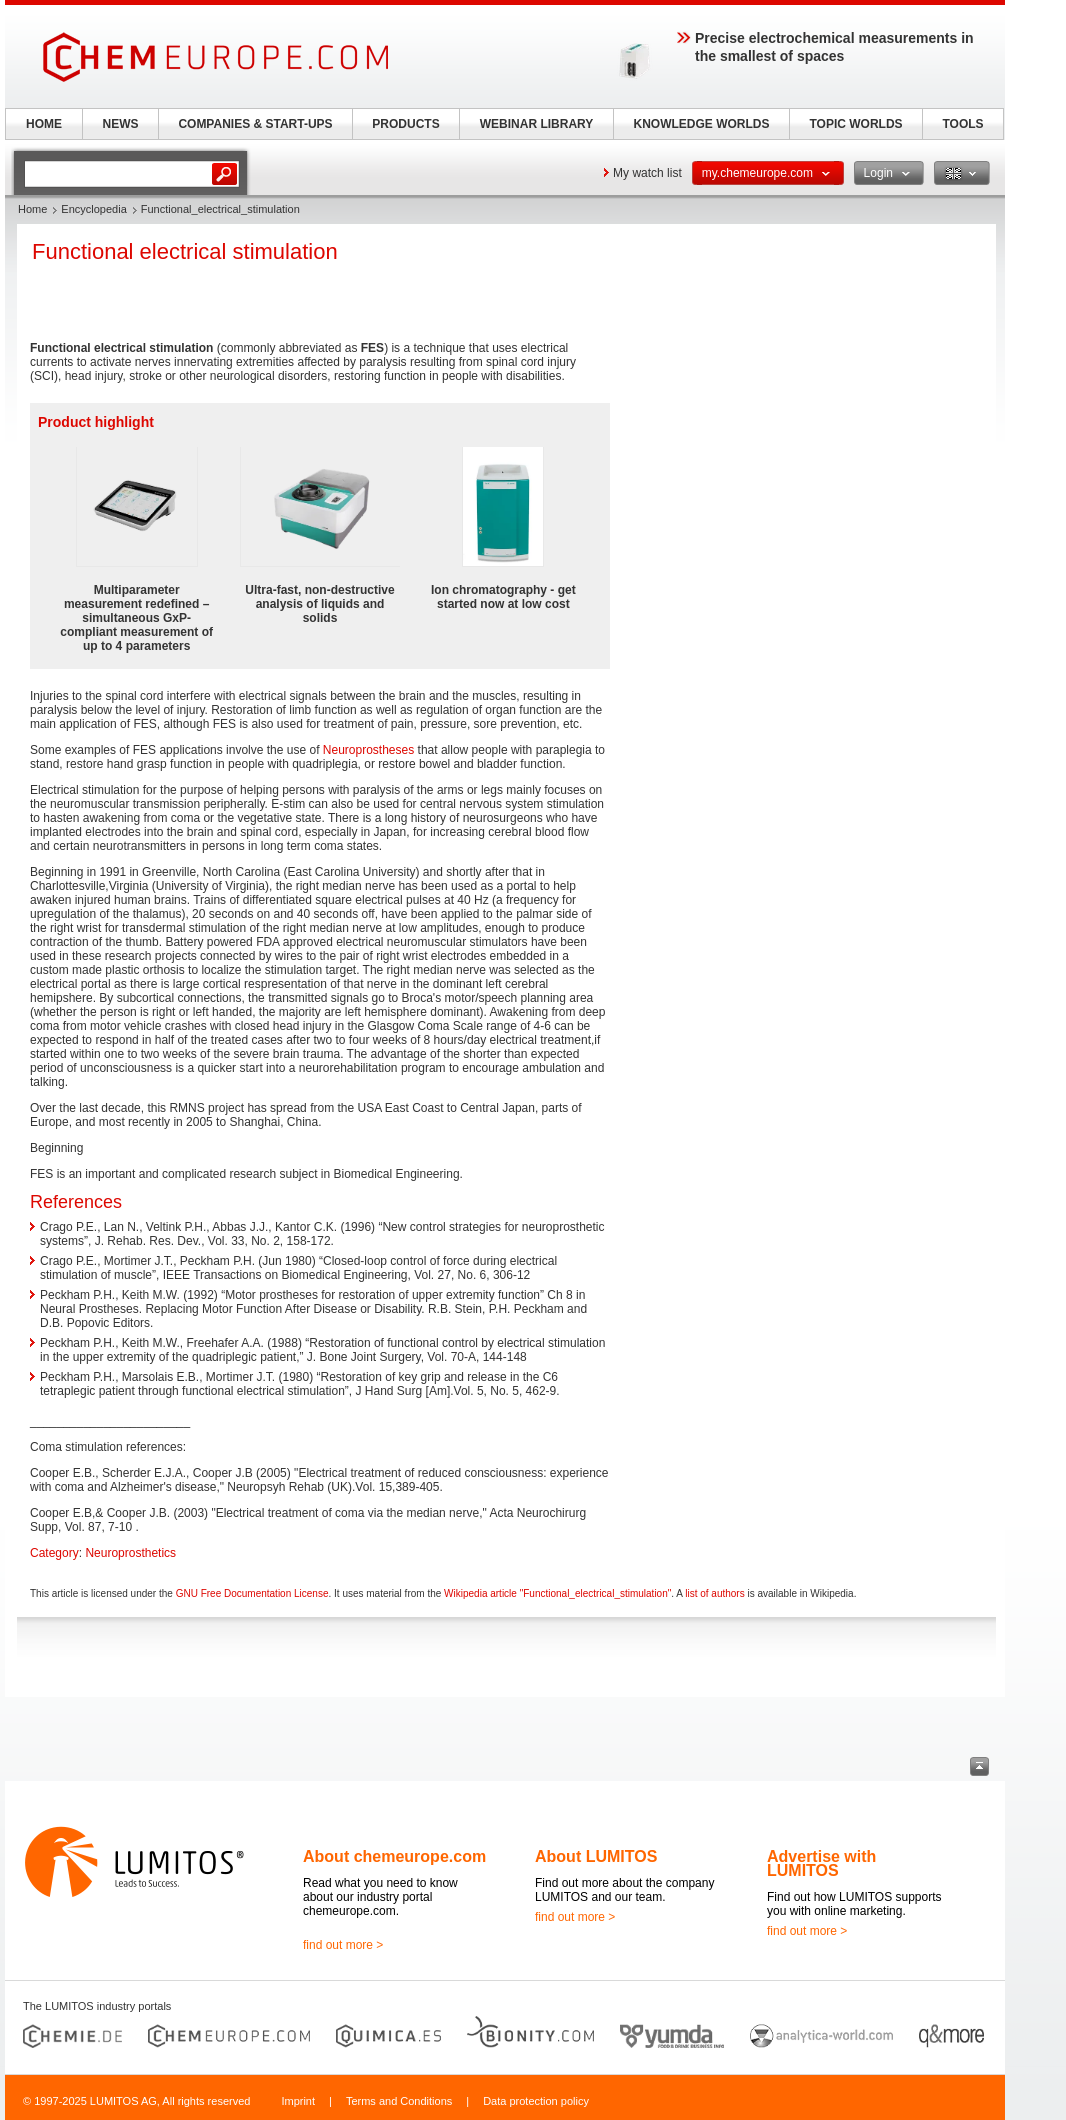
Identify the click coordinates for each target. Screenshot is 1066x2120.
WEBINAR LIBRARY (537, 124)
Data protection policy (536, 2101)
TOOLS (962, 124)
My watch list (647, 173)
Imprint (298, 2101)
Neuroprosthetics (130, 1553)
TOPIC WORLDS (855, 124)
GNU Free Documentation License (252, 1593)
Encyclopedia (93, 209)
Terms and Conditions (399, 2101)
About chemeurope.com (394, 1856)
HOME (44, 124)
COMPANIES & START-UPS (255, 124)
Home (32, 209)
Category (54, 1553)
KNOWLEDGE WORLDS (702, 124)
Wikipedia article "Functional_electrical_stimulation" (557, 1593)
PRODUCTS (405, 124)
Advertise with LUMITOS (821, 1863)
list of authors (714, 1593)
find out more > (343, 1945)
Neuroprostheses (368, 750)
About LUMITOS (596, 1856)
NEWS (121, 124)
